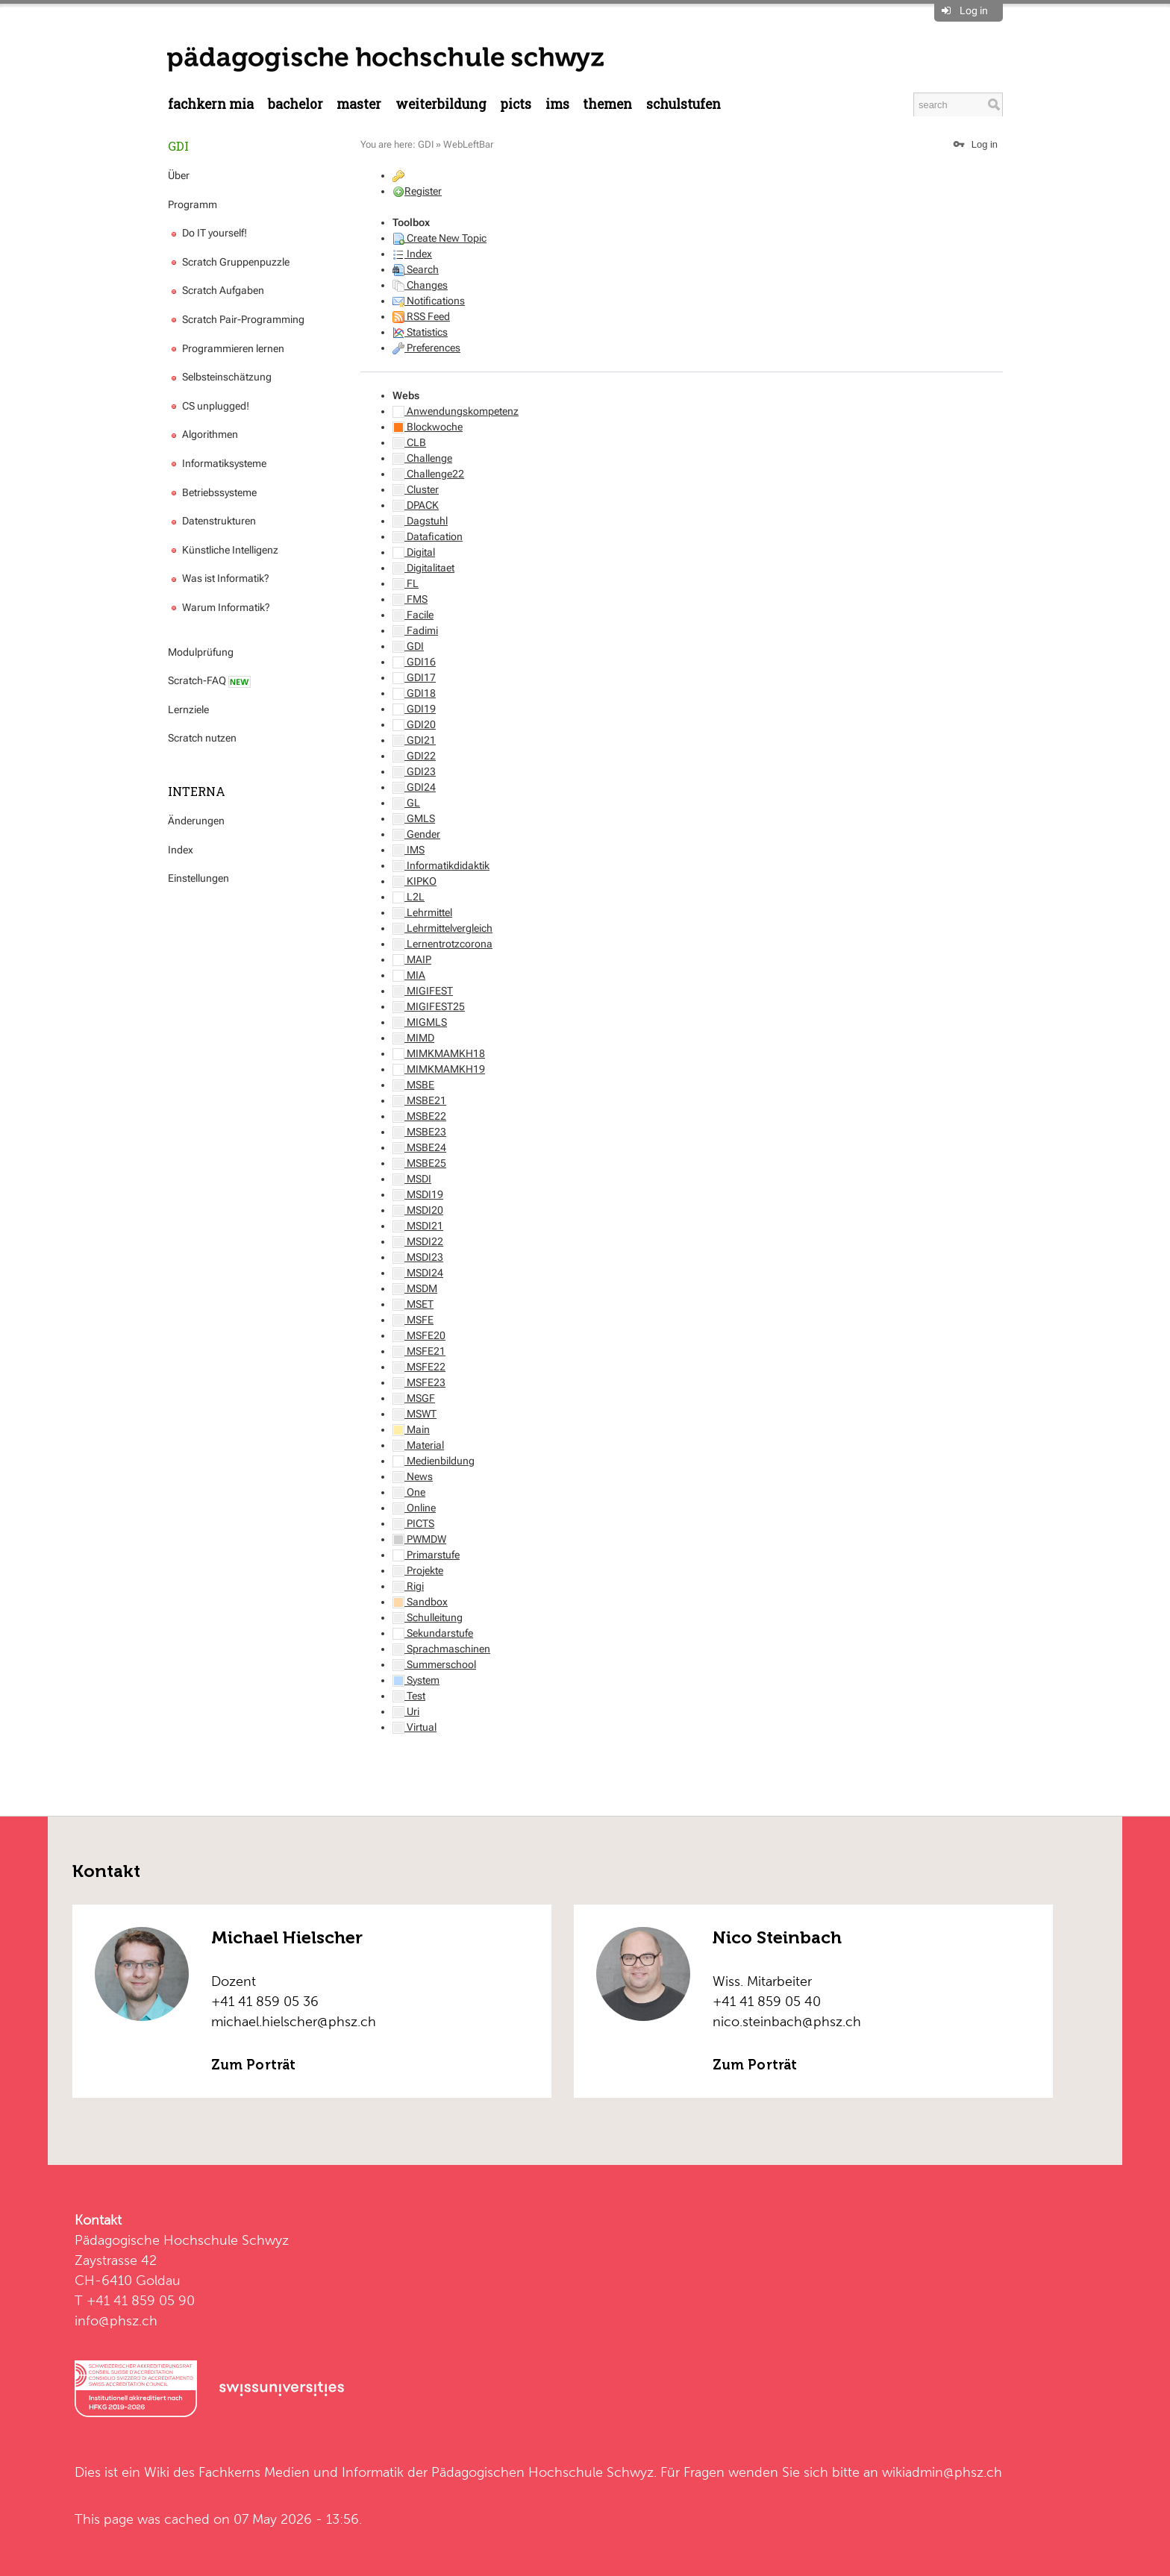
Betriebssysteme (212, 492)
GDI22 (414, 756)
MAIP (411, 959)
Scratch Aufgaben (216, 290)
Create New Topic (439, 238)
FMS (410, 599)
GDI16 (414, 662)
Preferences (426, 348)
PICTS (515, 104)
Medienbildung (433, 1461)
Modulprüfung (201, 652)
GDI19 (414, 709)
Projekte (417, 1570)
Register (423, 191)
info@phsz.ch (116, 2320)
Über (179, 175)
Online (414, 1508)
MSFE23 (418, 1382)
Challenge (422, 458)
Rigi (408, 1586)
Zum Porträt (253, 2065)
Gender (416, 834)
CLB (409, 442)
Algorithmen (203, 434)
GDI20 (414, 724)
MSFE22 (418, 1367)
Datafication (427, 536)
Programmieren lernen (226, 348)
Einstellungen (198, 878)
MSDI (411, 1179)
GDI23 (414, 771)
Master (359, 104)
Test (408, 1696)
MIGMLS (419, 1022)
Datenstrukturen (212, 521)
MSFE (413, 1320)
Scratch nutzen (202, 738)
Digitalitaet (423, 568)
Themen (607, 104)
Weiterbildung (441, 104)
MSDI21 (417, 1226)
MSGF (413, 1398)
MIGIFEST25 (428, 1006)
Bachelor (295, 104)
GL (406, 803)
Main (411, 1429)
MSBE (413, 1085)
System (415, 1680)
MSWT (414, 1414)
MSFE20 (418, 1335)
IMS (557, 104)
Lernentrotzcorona (442, 944)
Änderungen (196, 821)
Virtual (414, 1727)
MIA (408, 975)
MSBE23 (419, 1132)
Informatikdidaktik (440, 865)
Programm (192, 204)
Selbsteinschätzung (220, 377)
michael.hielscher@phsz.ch (293, 2021)
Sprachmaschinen (441, 1649)
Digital (413, 552)
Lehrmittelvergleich (442, 928)
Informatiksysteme (217, 463)
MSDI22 (417, 1241)
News (412, 1476)
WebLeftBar (468, 144)
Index (180, 850)
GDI (178, 146)
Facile (413, 615)
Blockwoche (427, 427)
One (408, 1492)
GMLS (413, 818)
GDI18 (414, 693)
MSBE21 (419, 1100)
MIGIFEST (422, 991)
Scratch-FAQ (209, 680)
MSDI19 (417, 1194)
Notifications (428, 301)
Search (415, 269)
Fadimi (415, 630)
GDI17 (414, 677)
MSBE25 (419, 1163)
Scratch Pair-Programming (236, 319)
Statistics (420, 332)
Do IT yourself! (207, 233)
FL (405, 583)
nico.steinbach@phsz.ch (787, 2021)
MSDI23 (417, 1257)
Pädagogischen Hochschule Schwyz (542, 2472)
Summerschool (434, 1664)
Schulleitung (427, 1617)
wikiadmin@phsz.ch (942, 2472)
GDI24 (414, 787)
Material (418, 1445)
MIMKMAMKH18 (438, 1053)
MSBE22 (419, 1116)
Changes (420, 285)
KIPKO (414, 881)
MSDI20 (417, 1210)
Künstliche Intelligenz (223, 550)
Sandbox (420, 1602)
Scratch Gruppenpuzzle (229, 262)
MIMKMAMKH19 (438, 1069)
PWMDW (419, 1539)
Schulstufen (683, 104)
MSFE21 (418, 1351)
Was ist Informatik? (218, 578)
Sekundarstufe (432, 1633)
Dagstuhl (420, 521)
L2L (408, 897)
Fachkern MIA (211, 104)
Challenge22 (428, 474)
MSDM (414, 1288)
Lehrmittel (422, 912)
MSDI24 (417, 1273)
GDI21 (414, 740)
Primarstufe (426, 1555)
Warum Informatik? (219, 607)
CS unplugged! (208, 406)
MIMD (413, 1038)
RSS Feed (421, 316)
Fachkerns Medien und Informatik (301, 2472)
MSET (413, 1304)
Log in (974, 10)
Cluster (415, 489)
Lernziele (188, 709)
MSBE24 (419, 1147)
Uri (405, 1711)
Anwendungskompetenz (455, 411)
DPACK (415, 505)
